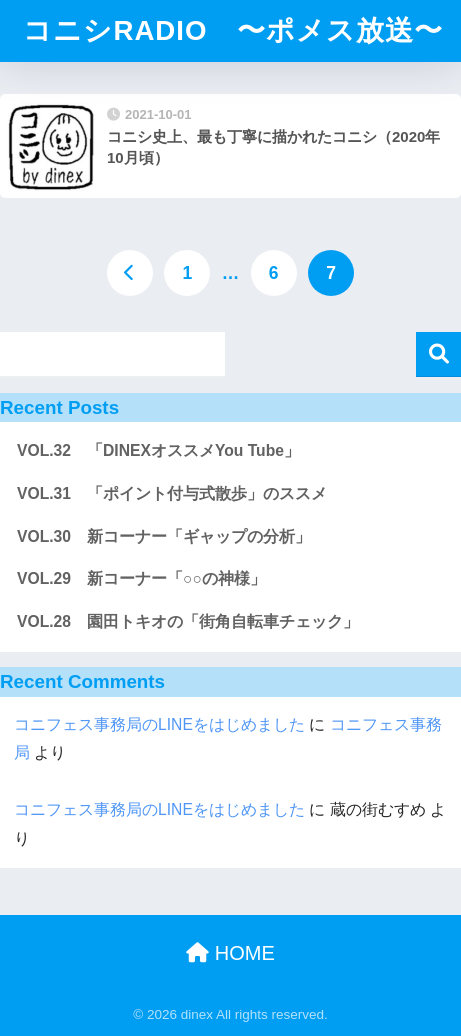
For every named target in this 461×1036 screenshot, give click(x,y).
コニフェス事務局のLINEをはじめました (159, 724)
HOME (230, 953)
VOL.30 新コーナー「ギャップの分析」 (164, 536)
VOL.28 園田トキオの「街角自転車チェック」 (188, 621)
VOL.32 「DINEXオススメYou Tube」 (158, 450)
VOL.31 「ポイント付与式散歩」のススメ (172, 493)
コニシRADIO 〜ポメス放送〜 (232, 30)
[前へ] (130, 273)
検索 (438, 354)
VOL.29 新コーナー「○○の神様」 (141, 578)
